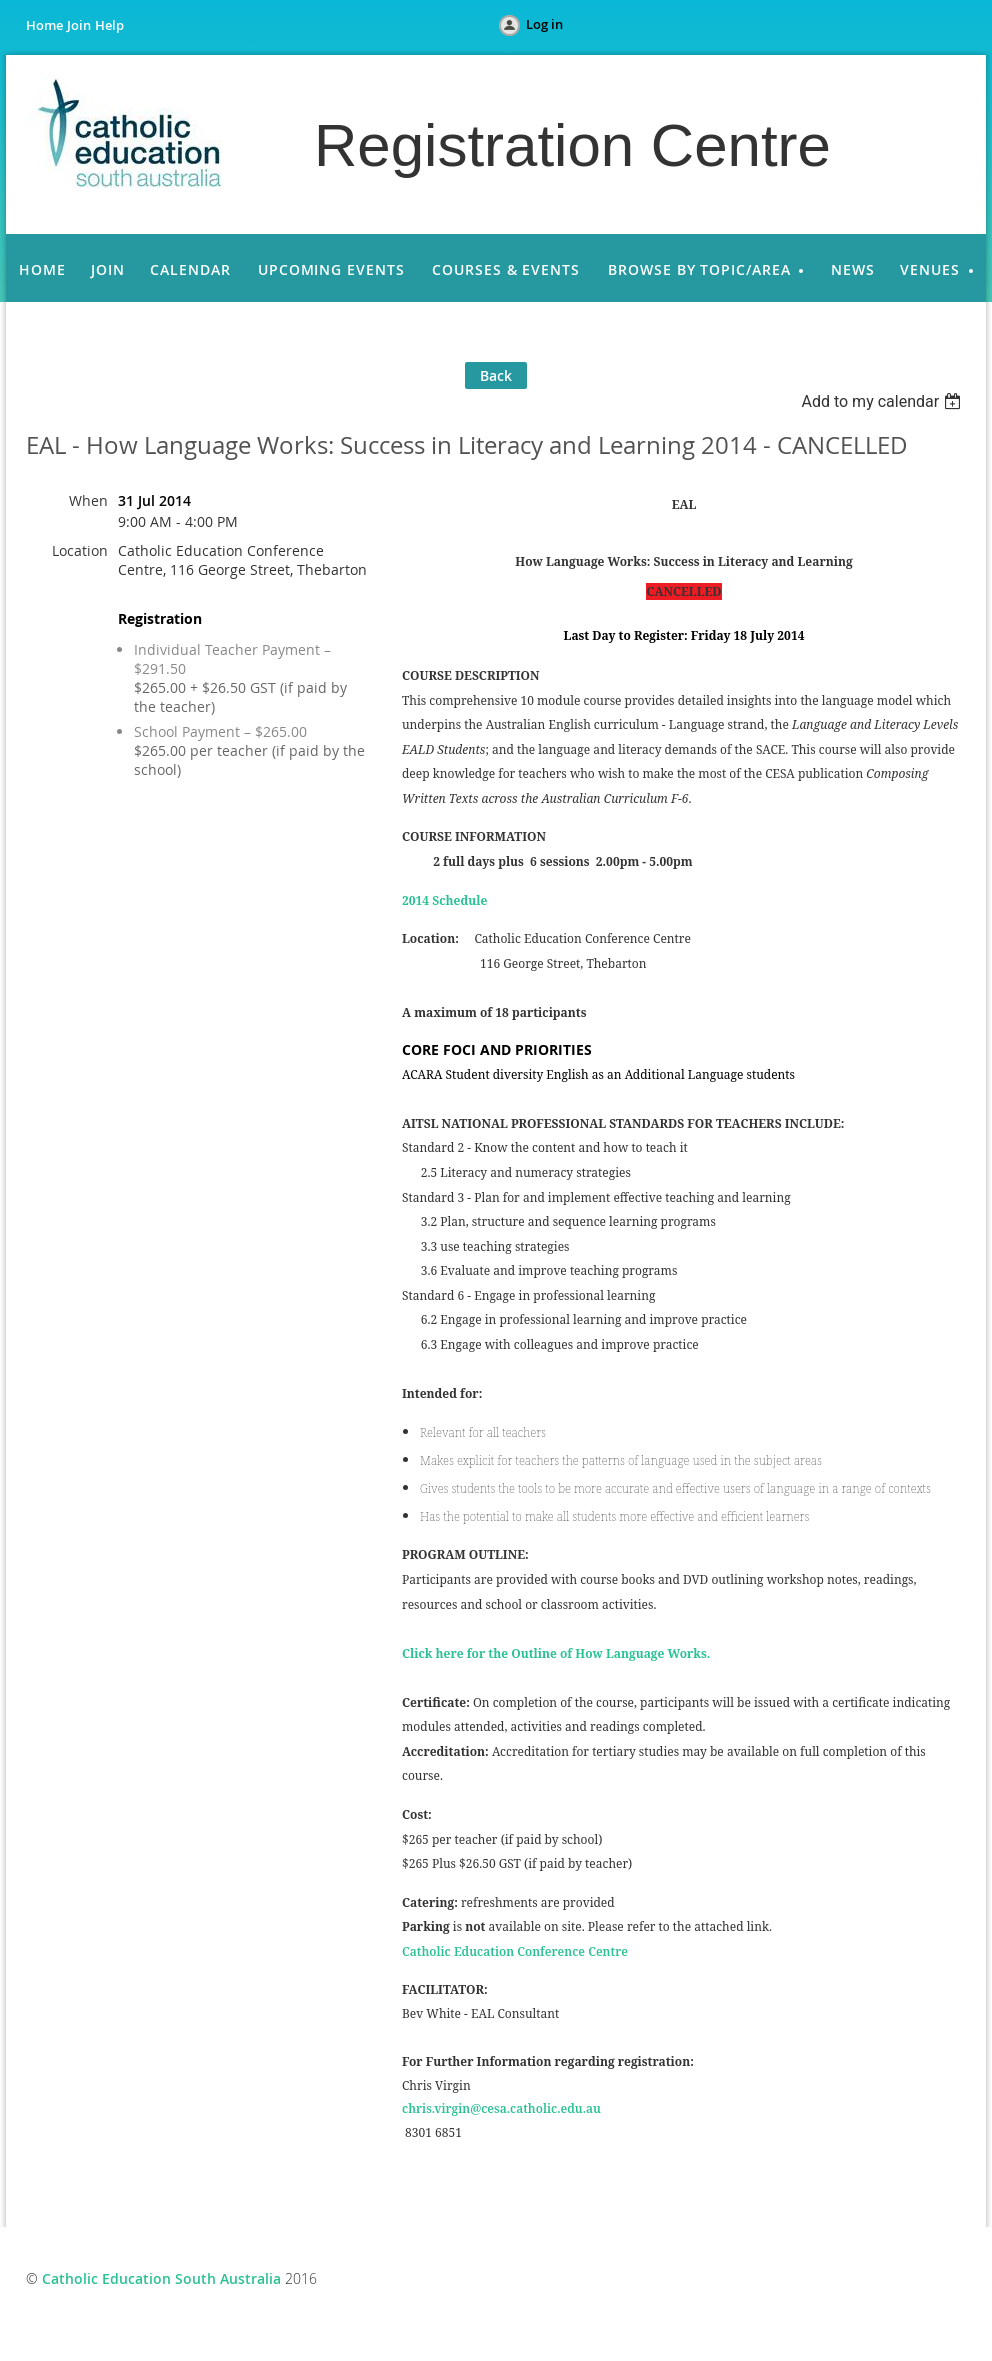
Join (79, 25)
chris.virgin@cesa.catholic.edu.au (501, 2108)
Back (496, 375)
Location (80, 550)
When (88, 500)
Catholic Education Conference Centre (515, 1951)
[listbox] (883, 401)
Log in (544, 24)
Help (109, 25)
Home (44, 25)
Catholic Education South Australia (161, 2278)
